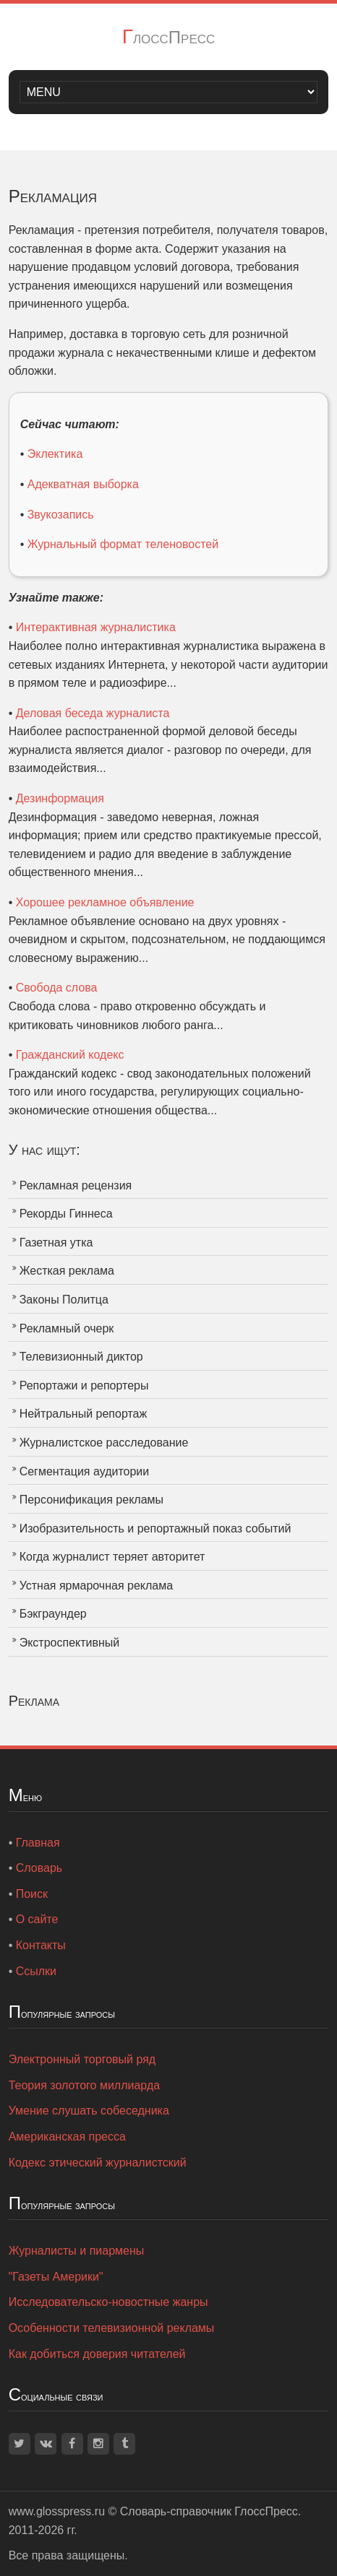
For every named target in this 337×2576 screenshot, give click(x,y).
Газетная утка (56, 1242)
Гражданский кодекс (70, 1055)
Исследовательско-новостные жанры (108, 2302)
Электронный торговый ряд (82, 2059)
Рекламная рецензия (76, 1185)
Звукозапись (60, 514)
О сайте (37, 1919)
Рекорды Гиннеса (66, 1213)
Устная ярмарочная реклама (96, 1585)
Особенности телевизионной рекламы (112, 2328)
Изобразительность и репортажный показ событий (155, 1528)
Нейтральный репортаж (84, 1414)
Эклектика (55, 454)
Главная (38, 1842)
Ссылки (36, 1971)
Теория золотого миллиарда (84, 2085)
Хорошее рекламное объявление (105, 902)
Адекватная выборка (83, 484)
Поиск (32, 1894)
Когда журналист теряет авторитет (112, 1557)
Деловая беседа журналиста (93, 713)
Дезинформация (60, 798)
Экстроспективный (70, 1642)
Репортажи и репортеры (84, 1385)
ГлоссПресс (169, 37)
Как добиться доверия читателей (97, 2354)
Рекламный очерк (67, 1328)
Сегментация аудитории (85, 1471)
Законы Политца (64, 1299)
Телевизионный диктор (81, 1356)
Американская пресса (67, 2136)
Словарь (39, 1868)
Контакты (41, 1945)
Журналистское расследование (104, 1442)
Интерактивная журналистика (96, 627)
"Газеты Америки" (56, 2277)
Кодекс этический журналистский (98, 2162)
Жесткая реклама (67, 1271)
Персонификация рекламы (91, 1499)
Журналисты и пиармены (77, 2251)
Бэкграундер (53, 1614)
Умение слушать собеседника (89, 2110)
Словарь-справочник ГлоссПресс (209, 2511)
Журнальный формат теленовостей (122, 544)
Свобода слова (57, 987)
